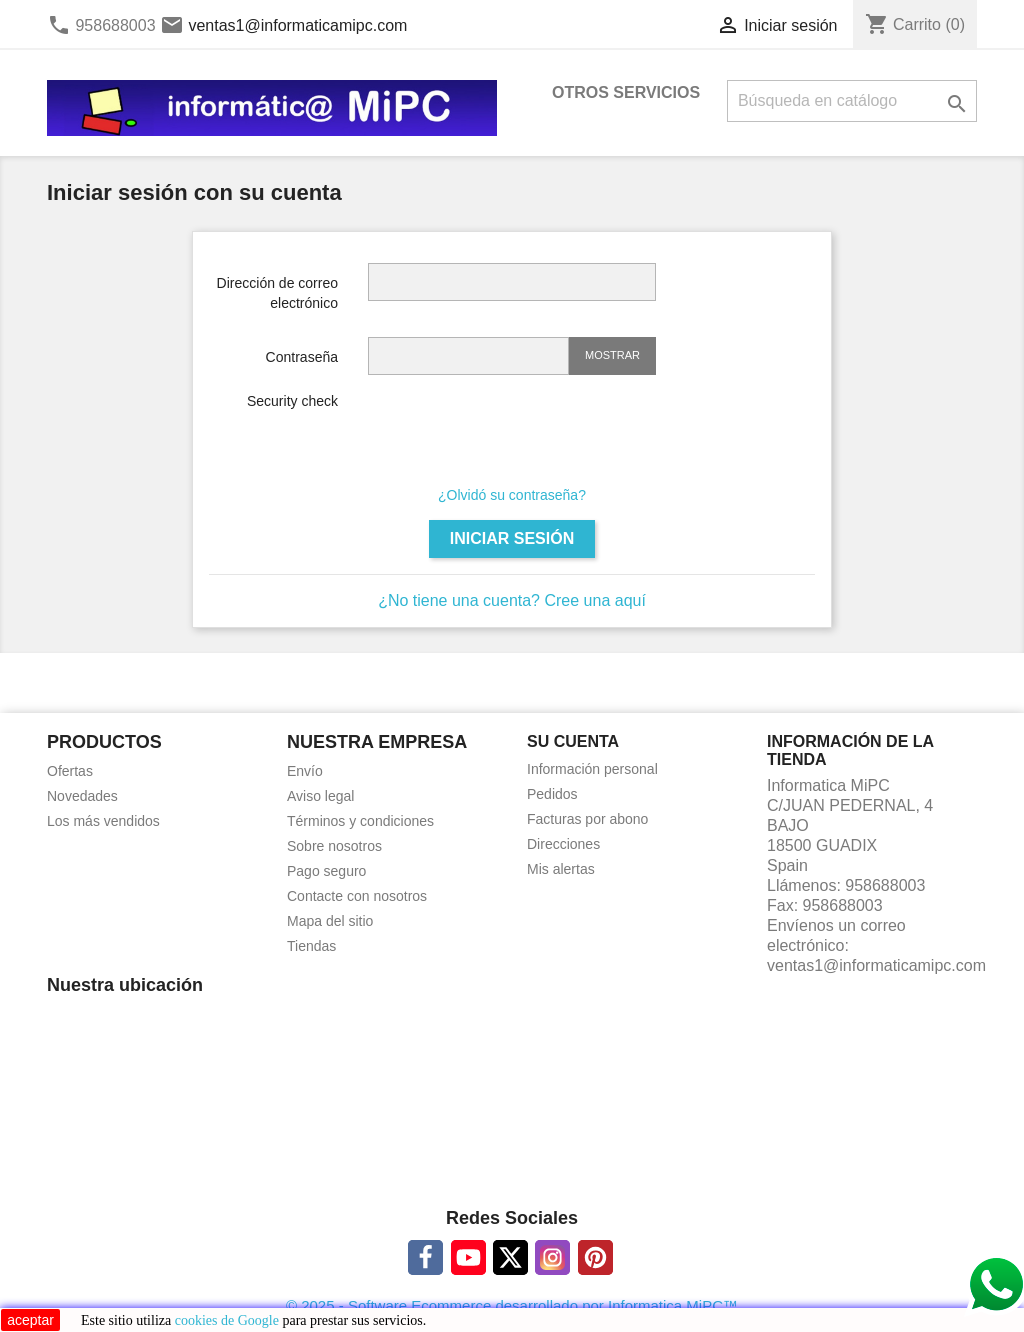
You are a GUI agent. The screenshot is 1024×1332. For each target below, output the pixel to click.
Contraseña (302, 357)
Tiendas (311, 946)
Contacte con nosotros (357, 896)
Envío (305, 771)
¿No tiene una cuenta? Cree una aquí (512, 600)
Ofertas (70, 771)
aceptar (30, 1320)
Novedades (82, 796)
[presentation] (520, 430)
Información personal (592, 769)
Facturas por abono (587, 819)
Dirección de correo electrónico (277, 293)
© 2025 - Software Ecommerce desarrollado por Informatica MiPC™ (512, 1305)
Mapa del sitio (330, 921)
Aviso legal (320, 796)
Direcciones (563, 844)
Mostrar (612, 355)
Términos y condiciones (360, 821)
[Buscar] (852, 101)
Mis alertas (561, 869)
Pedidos (552, 794)
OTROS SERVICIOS (626, 92)
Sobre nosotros (334, 846)
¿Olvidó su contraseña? (512, 495)
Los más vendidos (103, 821)
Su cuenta (573, 741)
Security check (292, 401)
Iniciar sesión (512, 538)
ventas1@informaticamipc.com (297, 25)
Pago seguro (326, 871)
